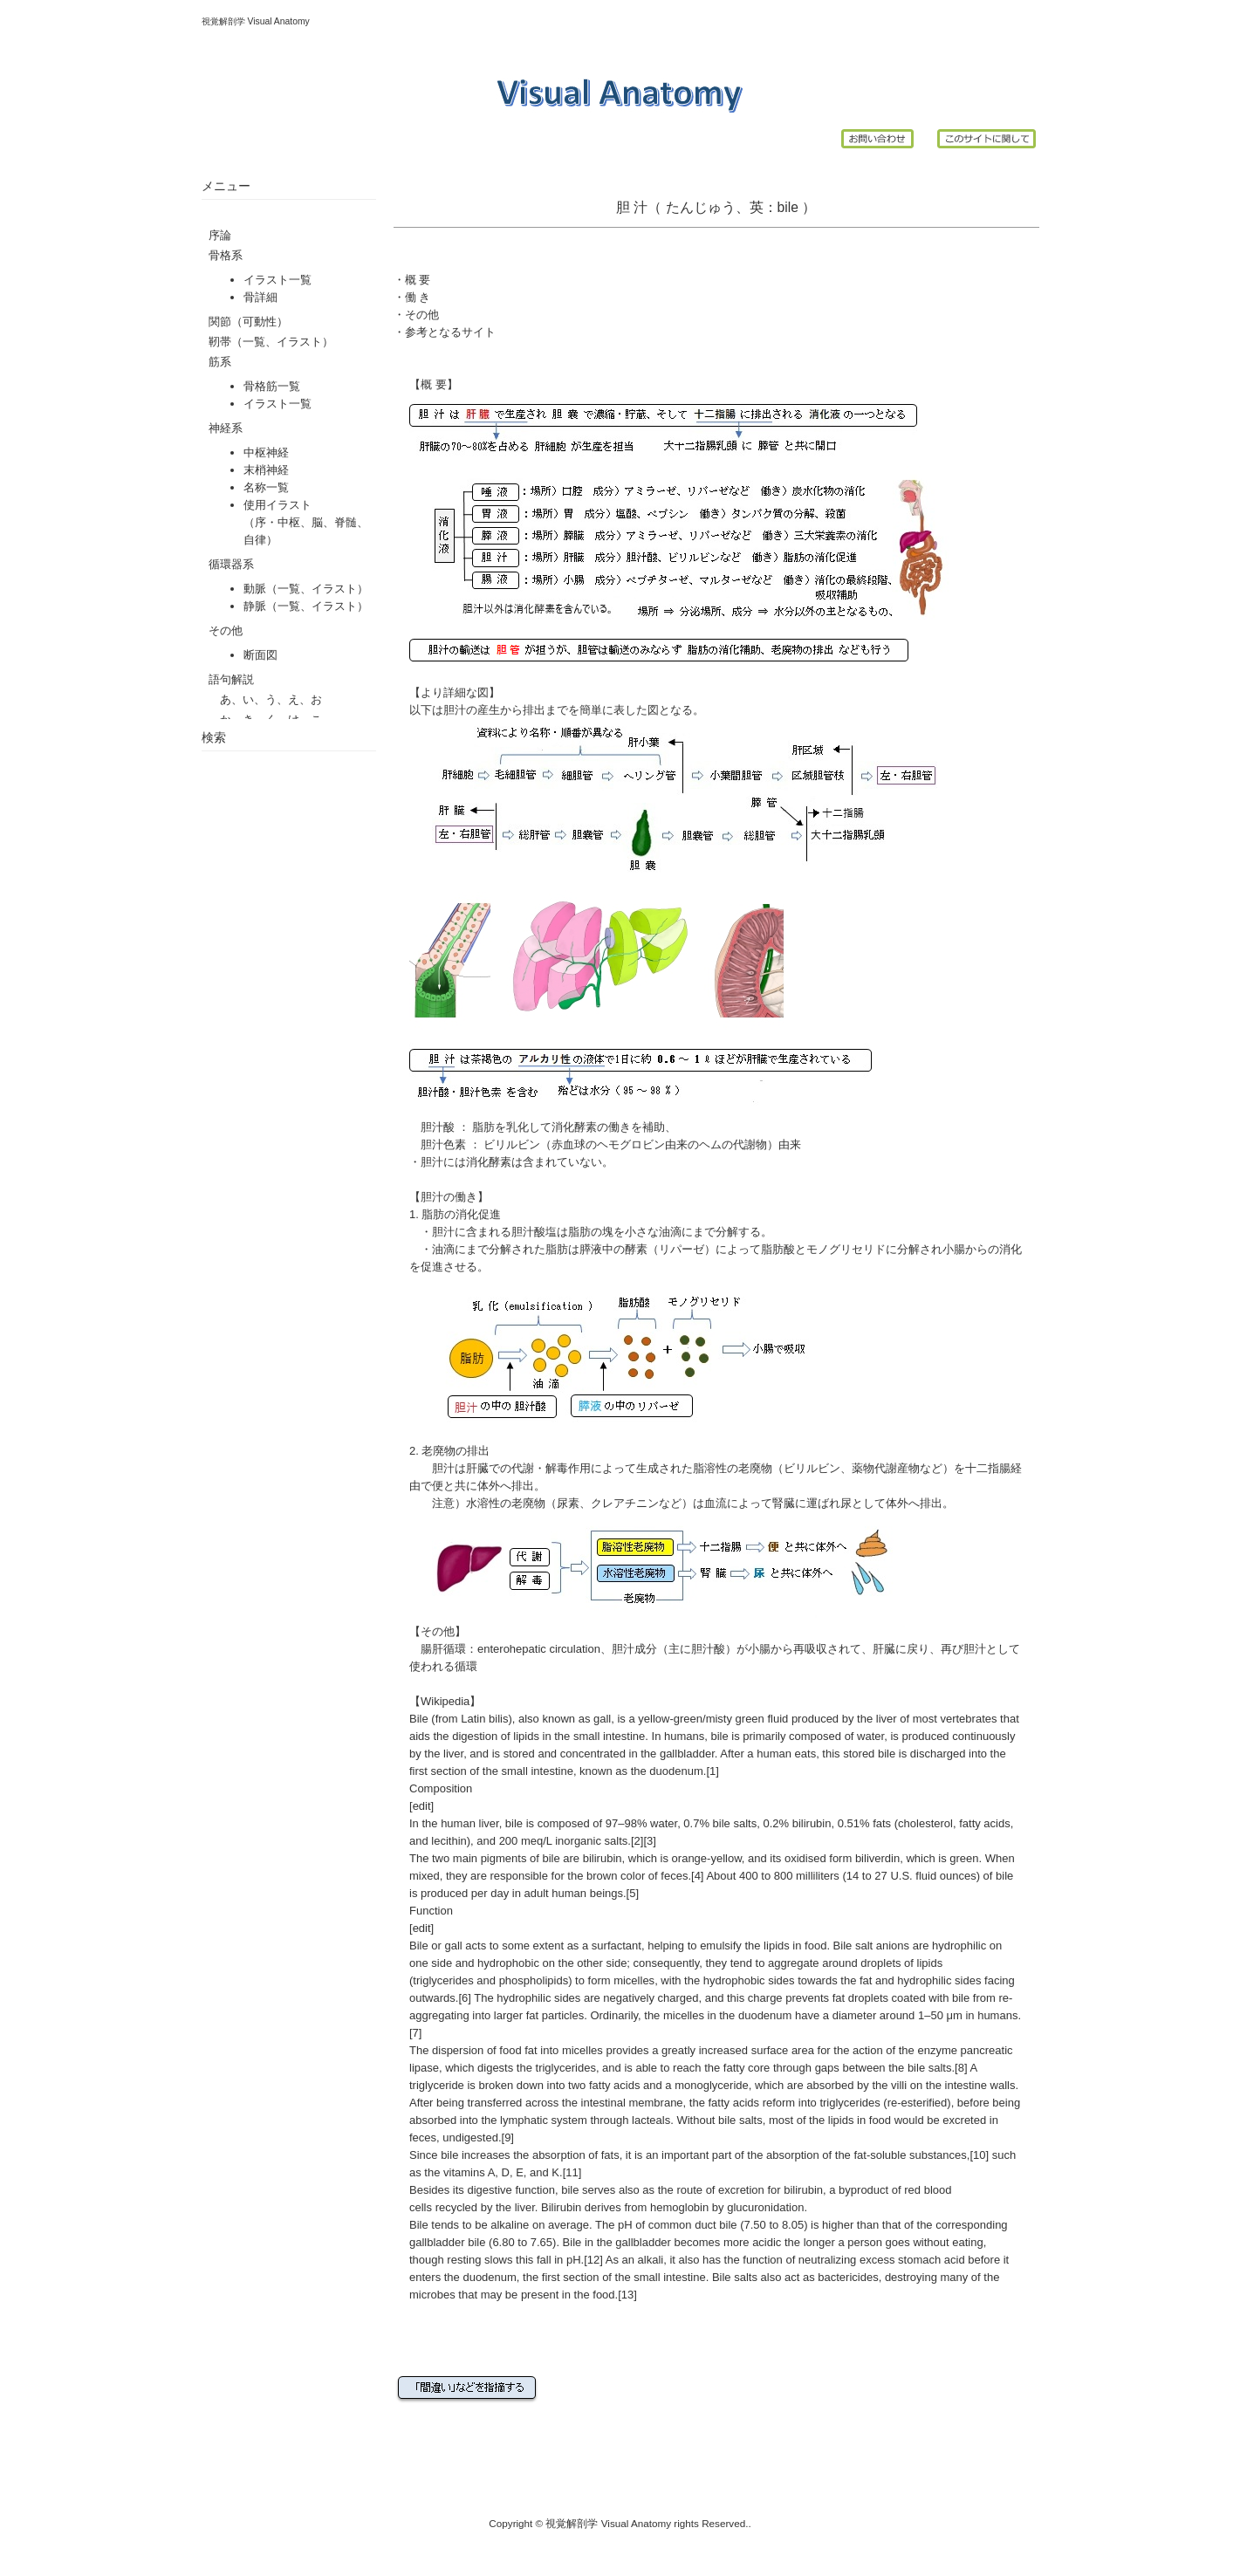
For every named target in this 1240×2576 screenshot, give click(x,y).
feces (674, 1875)
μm (954, 2015)
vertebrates (968, 1718)
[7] (415, 2032)
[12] (593, 2259)
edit (422, 1805)
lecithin (448, 1840)
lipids (526, 1736)
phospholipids (534, 1980)
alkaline (509, 2224)
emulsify (721, 1945)
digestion (474, 1736)
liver (886, 1718)
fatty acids (984, 1823)
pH (625, 2224)
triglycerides (443, 1980)
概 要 (418, 279)
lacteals (651, 2120)
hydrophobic (508, 1963)
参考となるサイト (450, 332)
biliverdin (877, 1858)
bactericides (848, 2277)
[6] (464, 1997)
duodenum (675, 1771)
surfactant (616, 1945)
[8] (961, 2067)
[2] (637, 1840)
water (870, 1736)
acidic (766, 2242)
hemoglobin (679, 2207)
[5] (633, 1893)
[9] (508, 2137)
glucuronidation (765, 2207)
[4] (697, 1875)
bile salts (735, 1823)
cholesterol (925, 1823)
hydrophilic (959, 1945)
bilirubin (812, 1823)
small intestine (609, 1736)
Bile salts (734, 2277)
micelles (633, 1980)
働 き (418, 297)
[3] (649, 1840)
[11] (572, 2172)
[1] (712, 1771)
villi (899, 2085)
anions (892, 1945)
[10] (979, 2155)
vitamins (464, 2172)
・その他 (416, 314)
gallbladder (687, 1753)
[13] (627, 2294)
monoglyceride (712, 2085)
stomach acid (931, 2259)
